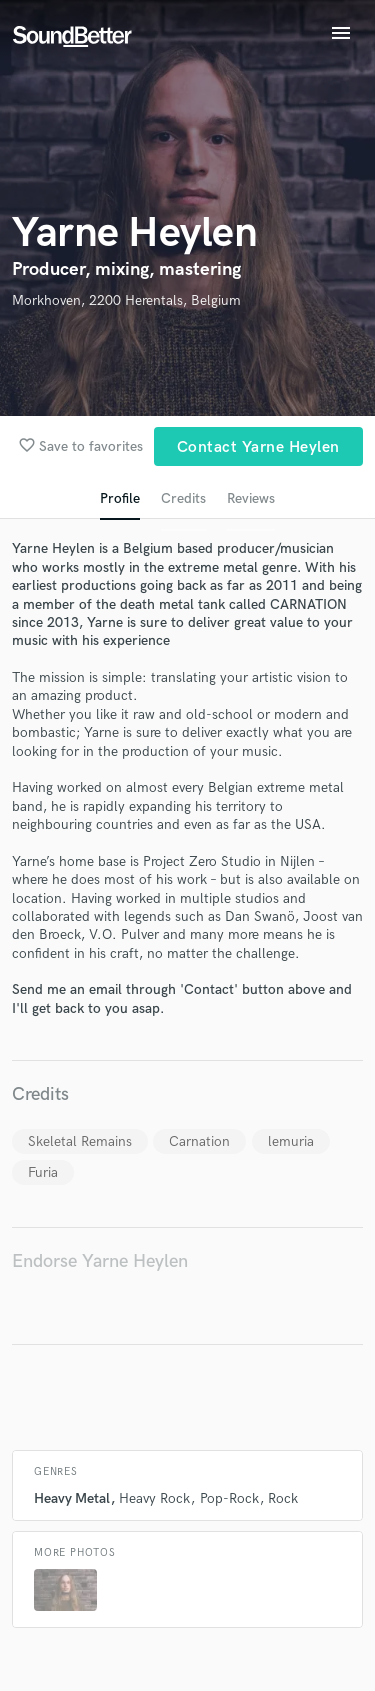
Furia (43, 1172)
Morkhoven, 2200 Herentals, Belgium (126, 300)
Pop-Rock (229, 1498)
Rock (283, 1498)
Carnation (199, 1141)
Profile (120, 498)
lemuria (291, 1141)
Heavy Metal (72, 1498)
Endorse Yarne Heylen (100, 1261)
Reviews (251, 498)
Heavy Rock (154, 1498)
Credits (183, 498)
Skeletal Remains (80, 1141)
